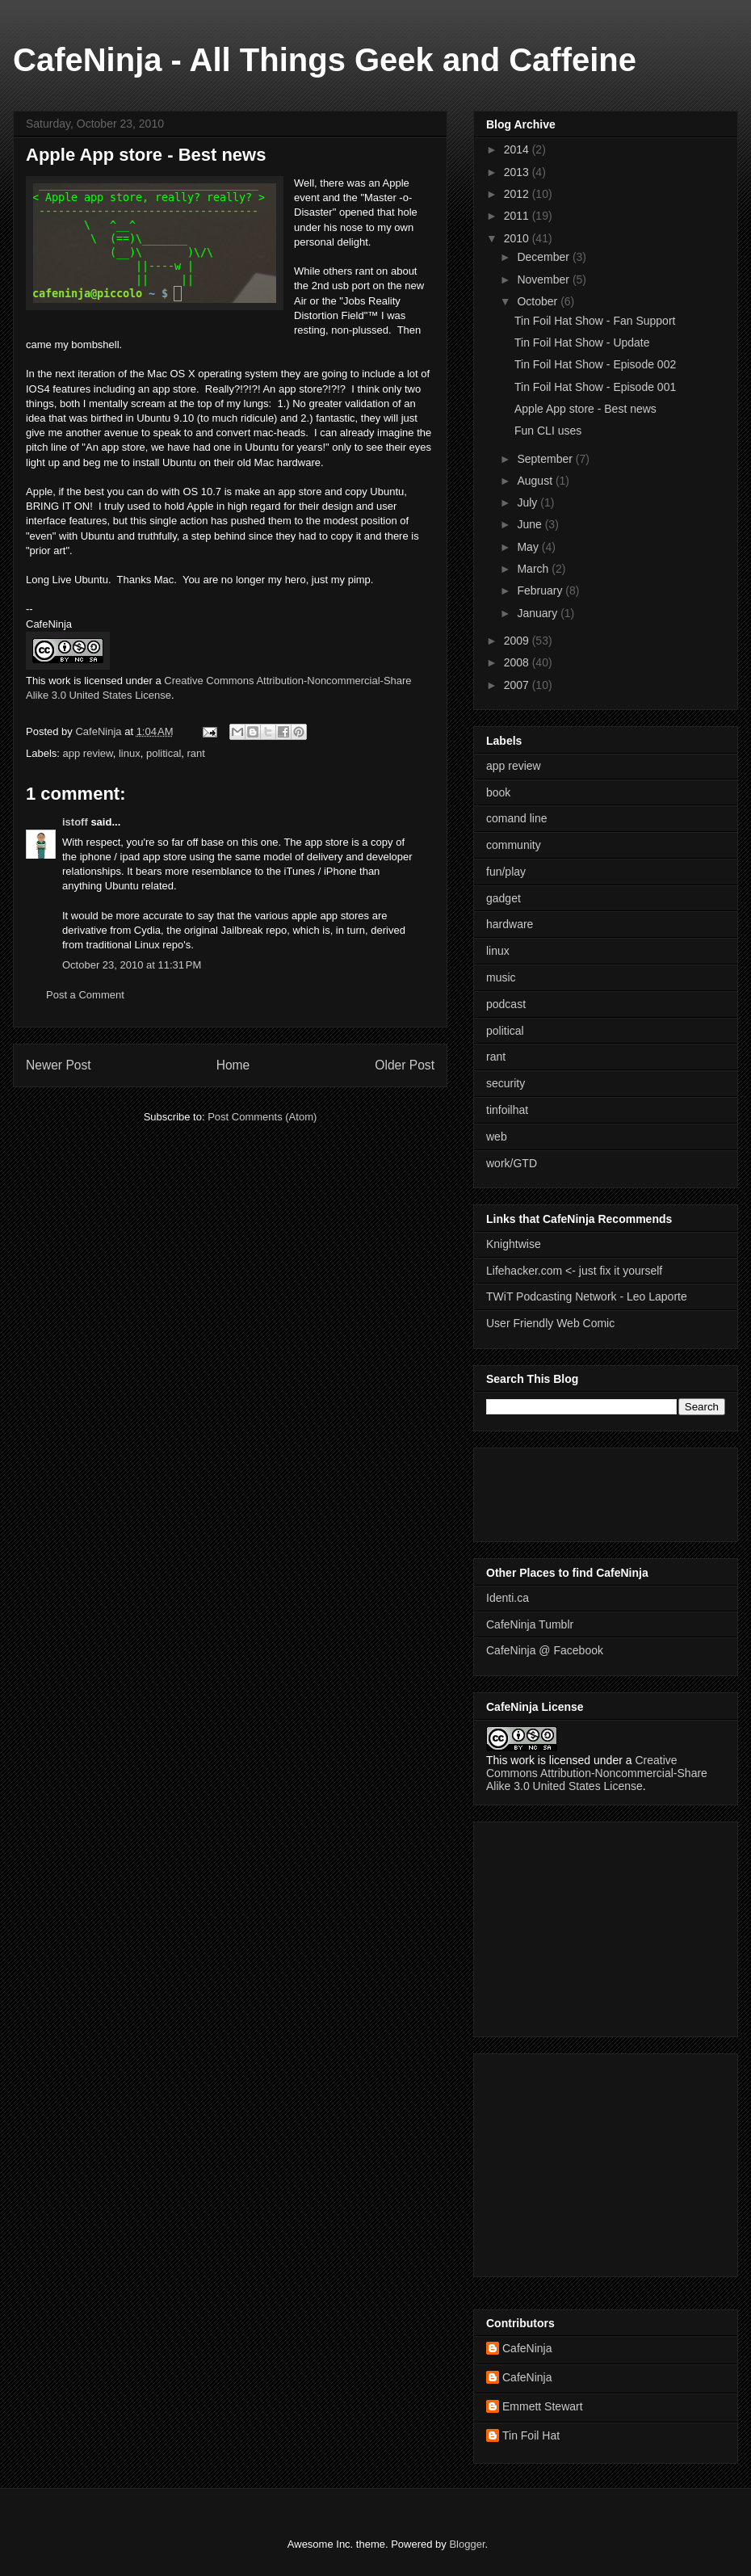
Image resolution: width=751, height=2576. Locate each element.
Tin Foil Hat (531, 2435)
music (501, 977)
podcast (506, 1004)
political (163, 753)
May (529, 546)
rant (196, 753)
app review (88, 753)
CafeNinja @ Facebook (544, 1650)
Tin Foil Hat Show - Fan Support (594, 320)
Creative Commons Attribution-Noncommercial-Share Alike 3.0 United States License (596, 1773)
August (536, 480)
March (534, 568)
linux (130, 753)
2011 (518, 215)
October (538, 301)
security (505, 1083)
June (530, 524)
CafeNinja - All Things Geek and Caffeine (324, 60)
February (541, 590)
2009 (518, 640)
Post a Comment (85, 995)
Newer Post (58, 1065)
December (544, 256)
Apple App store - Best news (585, 408)
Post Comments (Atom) (262, 1117)
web (496, 1136)
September (546, 458)
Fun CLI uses (547, 430)
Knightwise (513, 1244)
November (544, 279)
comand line (517, 818)
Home (233, 1065)
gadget (503, 898)
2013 (518, 172)
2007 (518, 685)
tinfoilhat (507, 1109)
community (513, 844)
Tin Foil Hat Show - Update (582, 342)
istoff (75, 822)
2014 (518, 149)
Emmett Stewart (542, 2406)
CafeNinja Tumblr (529, 1624)
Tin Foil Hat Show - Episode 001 (595, 386)
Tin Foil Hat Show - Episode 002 (595, 364)
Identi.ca (507, 1597)
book (498, 792)
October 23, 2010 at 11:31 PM (131, 965)
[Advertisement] (534, 1490)
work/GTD (511, 1163)
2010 (518, 238)
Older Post (404, 1065)
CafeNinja (527, 2348)
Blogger (467, 2544)
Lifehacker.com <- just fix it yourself (574, 1270)
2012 (518, 193)
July (528, 502)
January (538, 613)
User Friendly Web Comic (550, 1323)
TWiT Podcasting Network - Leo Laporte (586, 1296)
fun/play (506, 871)
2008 (518, 662)
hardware (509, 924)
